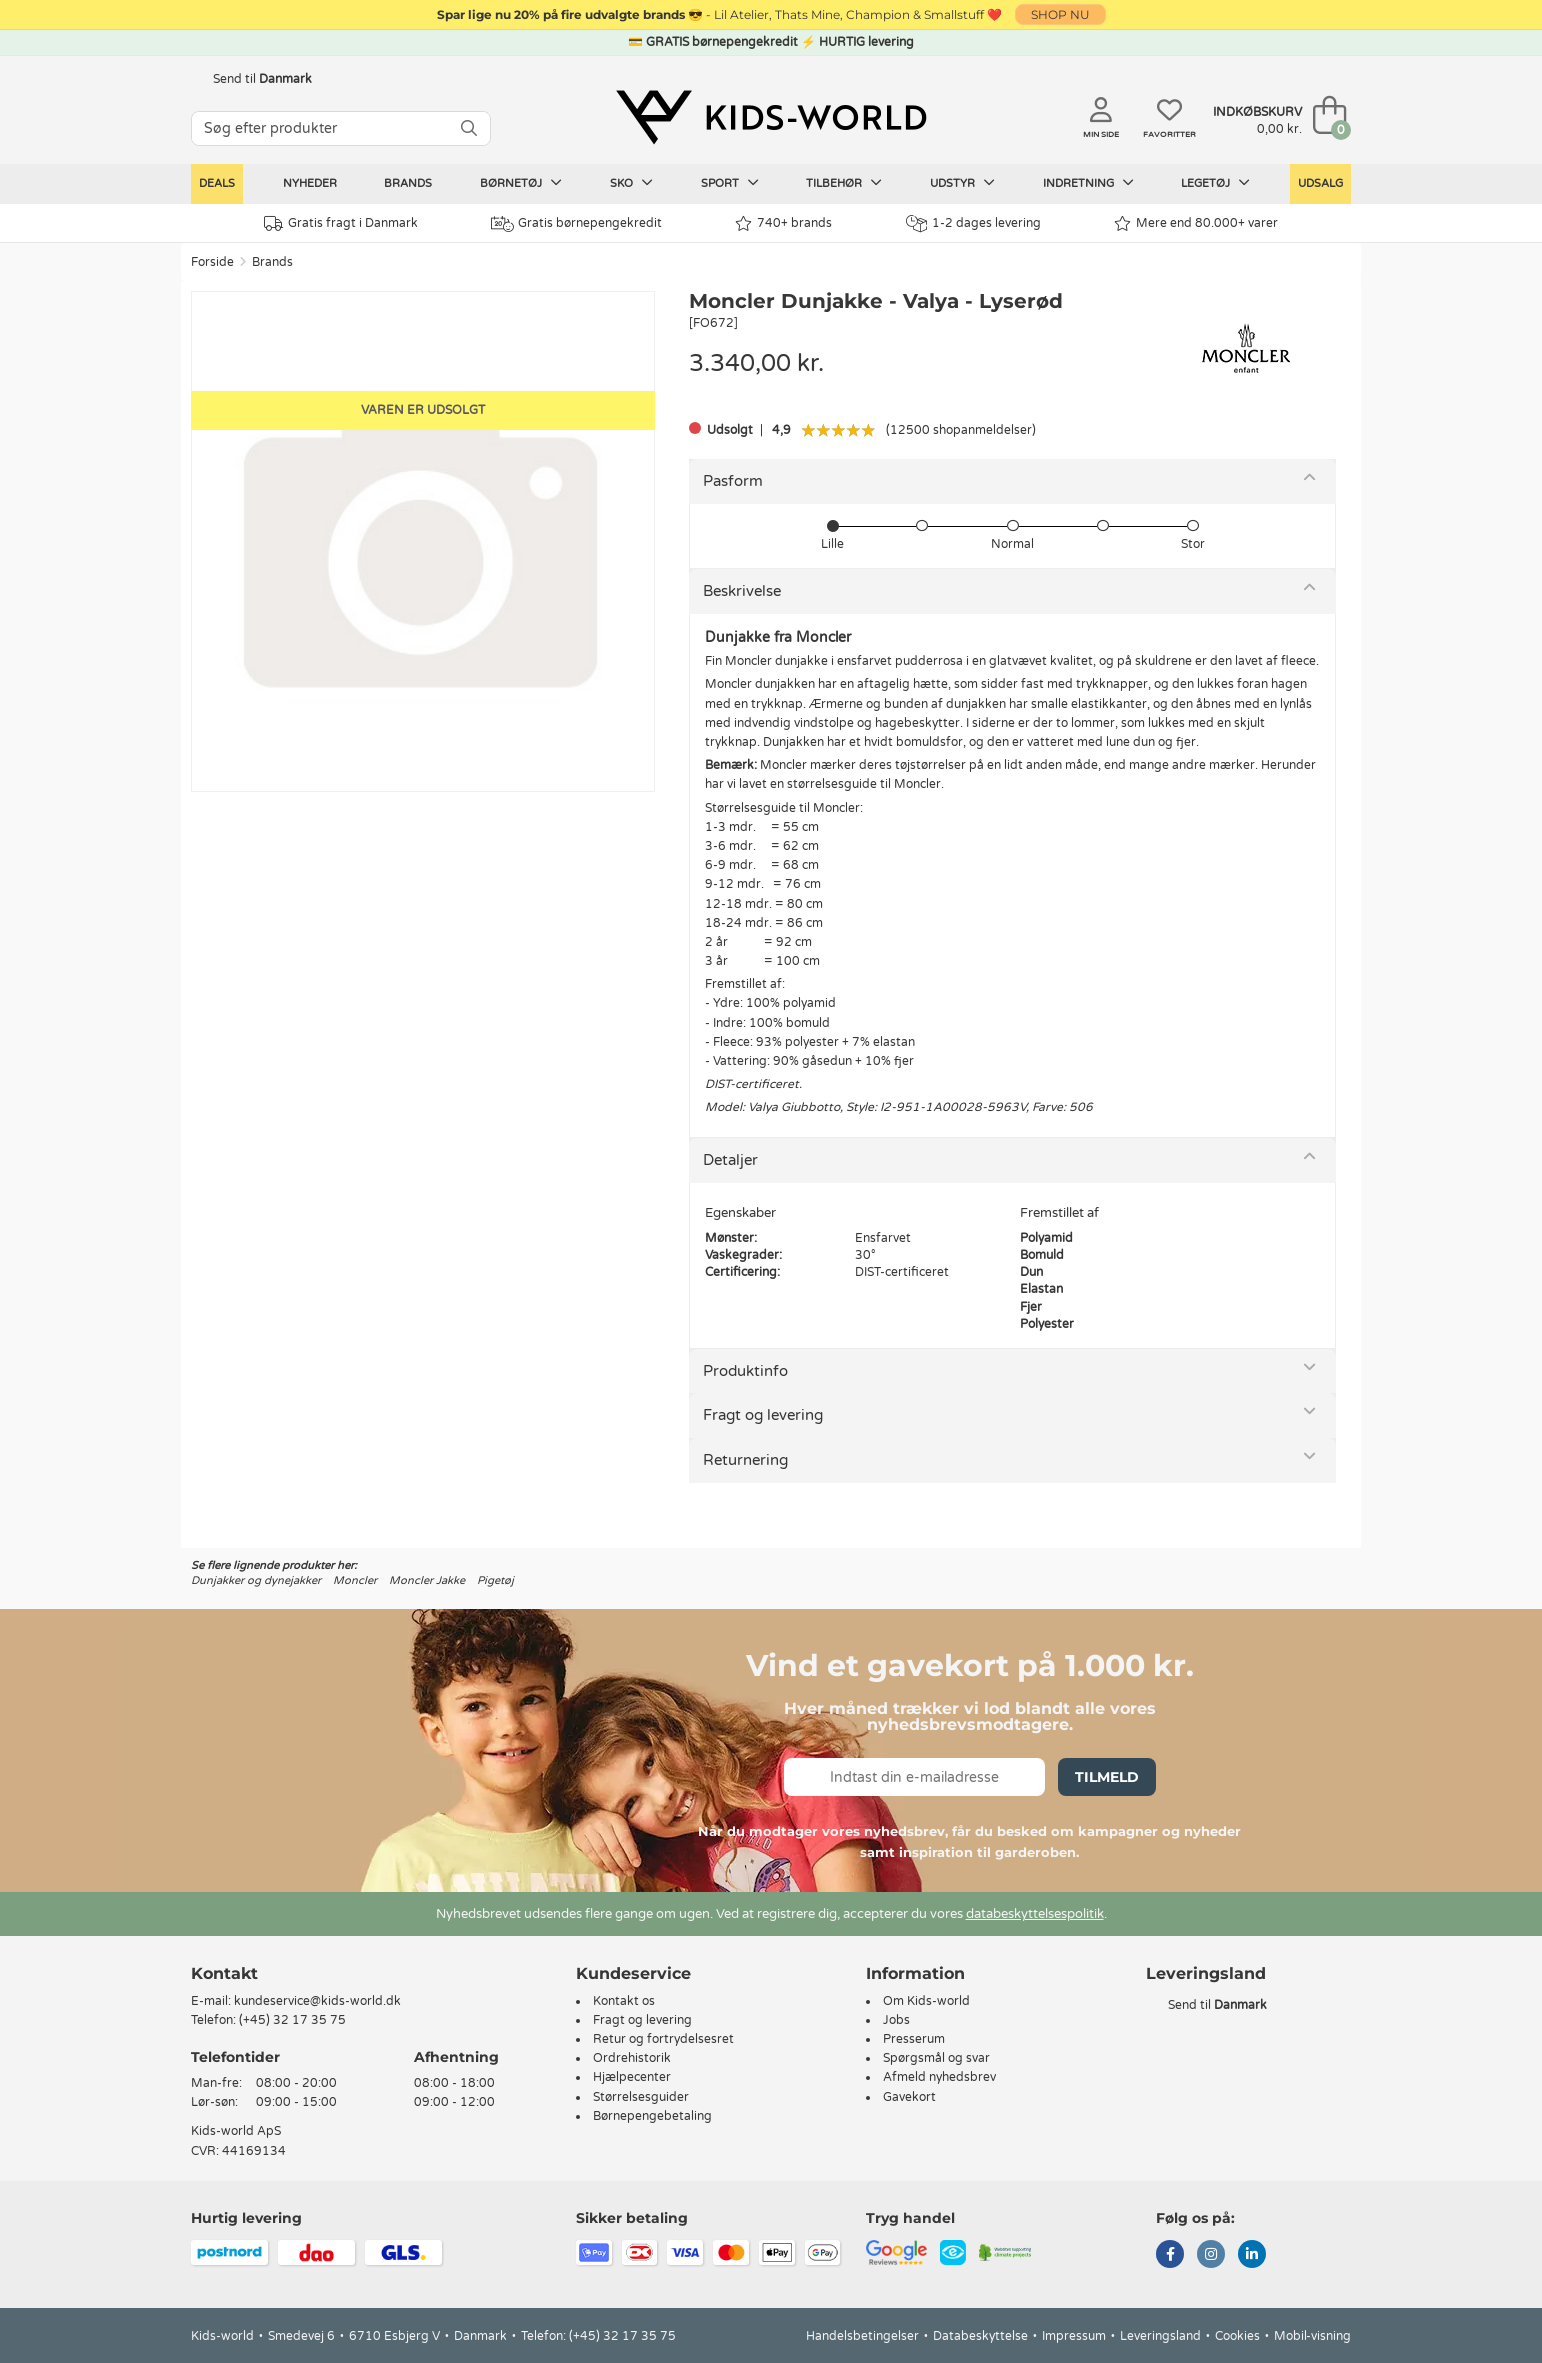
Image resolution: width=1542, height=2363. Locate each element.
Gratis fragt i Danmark (341, 223)
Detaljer (730, 1160)
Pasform (733, 481)
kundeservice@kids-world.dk (317, 2001)
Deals (217, 183)
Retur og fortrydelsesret (663, 2039)
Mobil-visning (1312, 2336)
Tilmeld (1107, 1777)
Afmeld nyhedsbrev (939, 2077)
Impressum (1074, 2336)
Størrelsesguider (641, 2097)
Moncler (355, 1580)
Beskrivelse (742, 591)
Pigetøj (495, 1580)
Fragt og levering (763, 1415)
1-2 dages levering (973, 223)
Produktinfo (745, 1371)
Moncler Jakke (427, 1580)
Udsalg (1320, 183)
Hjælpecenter (632, 2077)
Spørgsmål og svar (936, 2058)
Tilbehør (844, 183)
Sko (631, 183)
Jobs (896, 2020)
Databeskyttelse (980, 2336)
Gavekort (909, 2097)
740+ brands (783, 223)
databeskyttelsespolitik (1035, 1914)
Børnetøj (521, 183)
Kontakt (224, 1973)
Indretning (1088, 183)
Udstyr (962, 183)
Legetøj (1215, 183)
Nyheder (310, 183)
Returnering (745, 1460)
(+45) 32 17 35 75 (292, 2020)
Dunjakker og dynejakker (256, 1580)
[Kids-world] (771, 117)
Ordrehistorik (632, 2058)
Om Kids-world (926, 2001)
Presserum (914, 2039)
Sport (730, 183)
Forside (212, 262)
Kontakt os (624, 2001)
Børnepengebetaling (652, 2116)
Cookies (1237, 2336)
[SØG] (469, 128)
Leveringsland (1160, 2336)
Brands (408, 183)
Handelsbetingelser (862, 2336)
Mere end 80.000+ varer (1196, 223)
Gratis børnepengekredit (576, 224)
